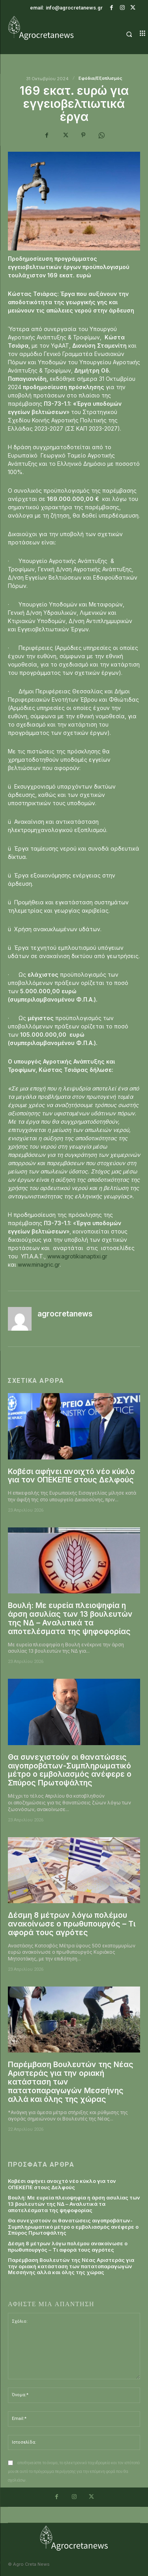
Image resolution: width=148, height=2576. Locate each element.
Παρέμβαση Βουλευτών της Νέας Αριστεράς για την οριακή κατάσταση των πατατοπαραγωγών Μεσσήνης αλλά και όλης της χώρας (71, 2266)
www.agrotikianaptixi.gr (77, 1256)
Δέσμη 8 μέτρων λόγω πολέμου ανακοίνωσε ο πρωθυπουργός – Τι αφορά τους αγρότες (71, 1924)
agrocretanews (64, 1314)
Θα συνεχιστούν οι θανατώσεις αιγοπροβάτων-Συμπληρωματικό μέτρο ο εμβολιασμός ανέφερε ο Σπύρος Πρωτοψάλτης (69, 1770)
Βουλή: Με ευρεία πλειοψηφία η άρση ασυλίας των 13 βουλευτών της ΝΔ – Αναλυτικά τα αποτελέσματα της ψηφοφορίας (70, 1618)
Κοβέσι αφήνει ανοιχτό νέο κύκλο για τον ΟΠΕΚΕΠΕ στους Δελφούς (71, 1476)
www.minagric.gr (39, 1264)
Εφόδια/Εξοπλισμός (100, 78)
